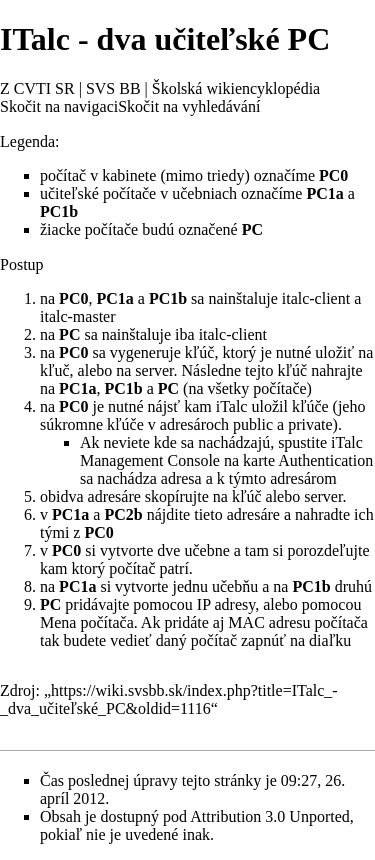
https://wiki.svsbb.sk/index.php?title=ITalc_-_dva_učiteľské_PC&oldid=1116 (169, 699)
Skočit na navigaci (59, 106)
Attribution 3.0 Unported (270, 816)
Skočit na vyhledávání (189, 106)
